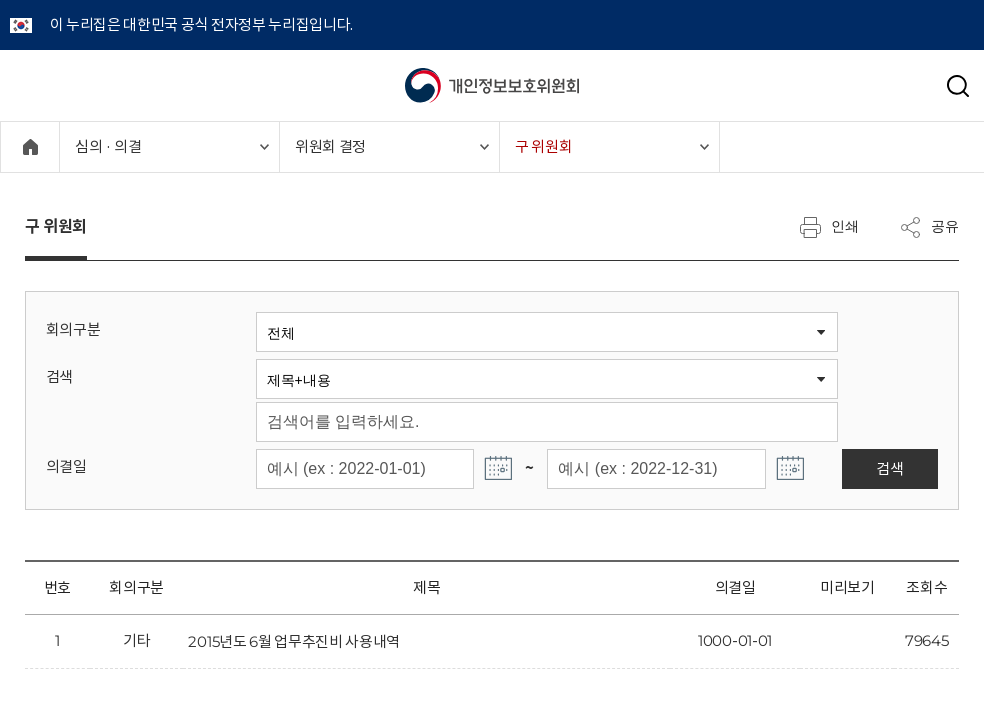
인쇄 (829, 227)
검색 (59, 376)
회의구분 (73, 329)
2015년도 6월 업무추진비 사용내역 (294, 641)
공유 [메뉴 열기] (929, 227)
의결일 (66, 466)
